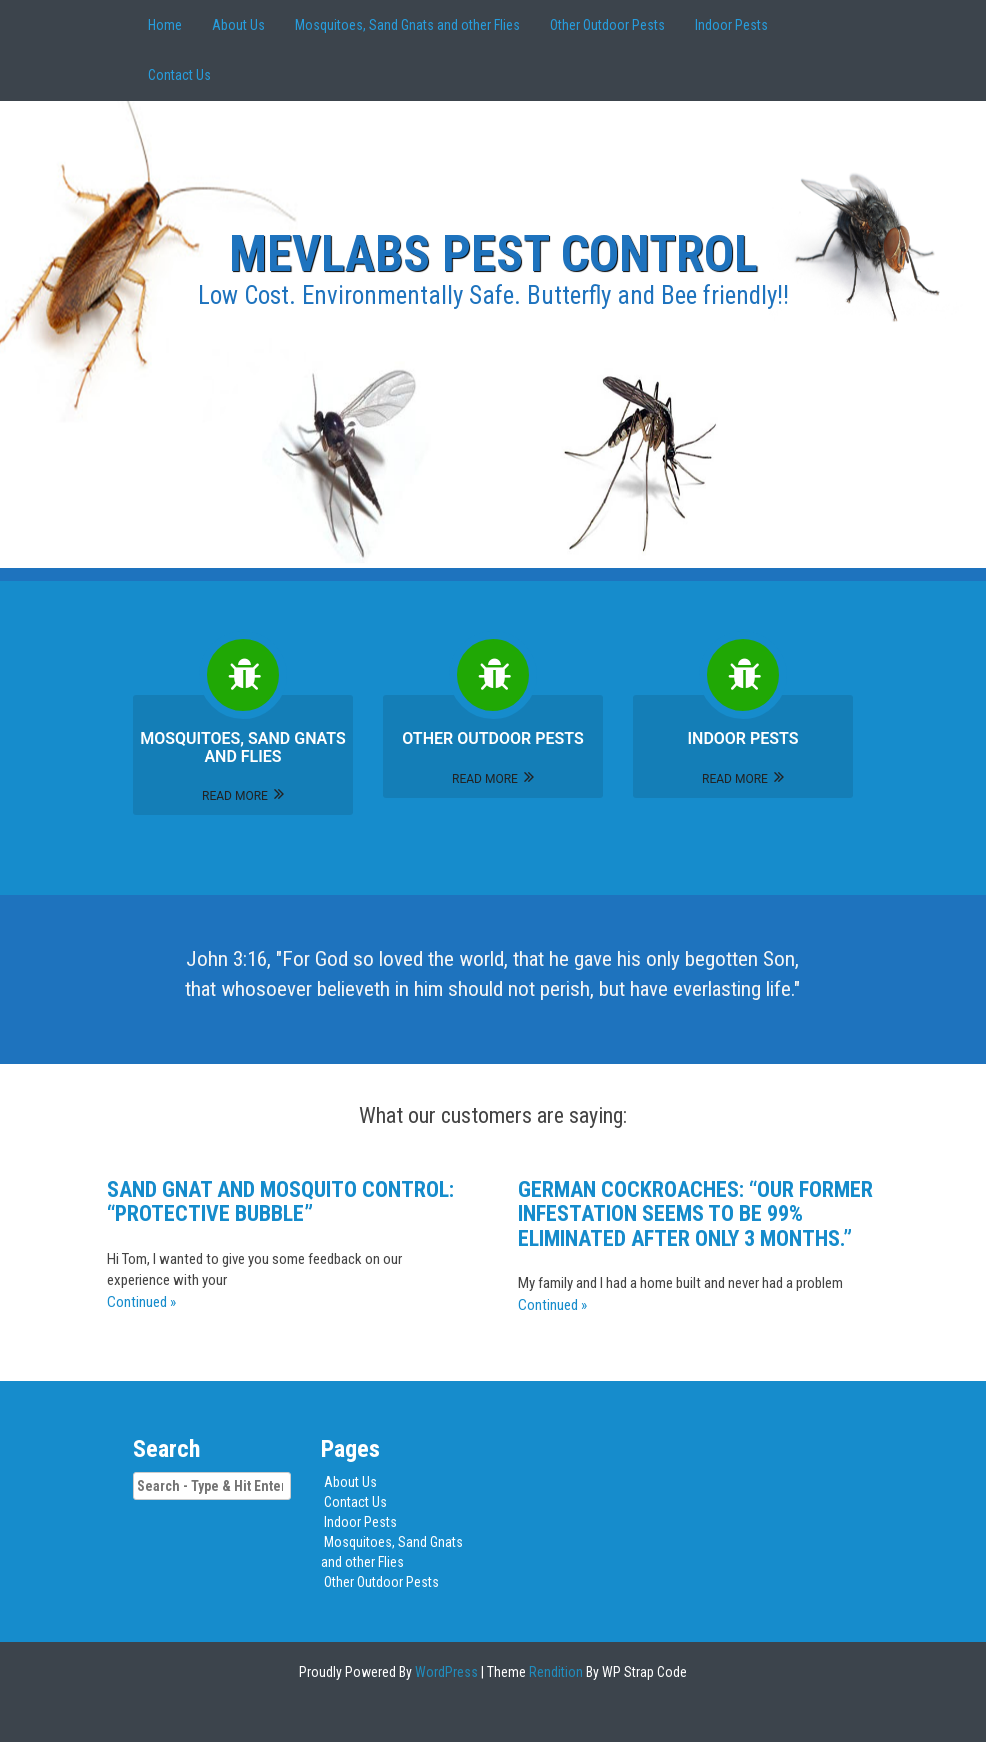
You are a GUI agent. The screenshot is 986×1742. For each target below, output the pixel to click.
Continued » (141, 1302)
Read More (243, 796)
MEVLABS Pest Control (493, 254)
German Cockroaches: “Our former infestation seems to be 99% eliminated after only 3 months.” (695, 1213)
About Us (238, 25)
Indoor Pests (731, 25)
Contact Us (179, 75)
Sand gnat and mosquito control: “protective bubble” (280, 1201)
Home (165, 25)
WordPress (445, 1672)
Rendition (554, 1672)
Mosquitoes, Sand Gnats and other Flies (407, 25)
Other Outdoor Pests (607, 25)
